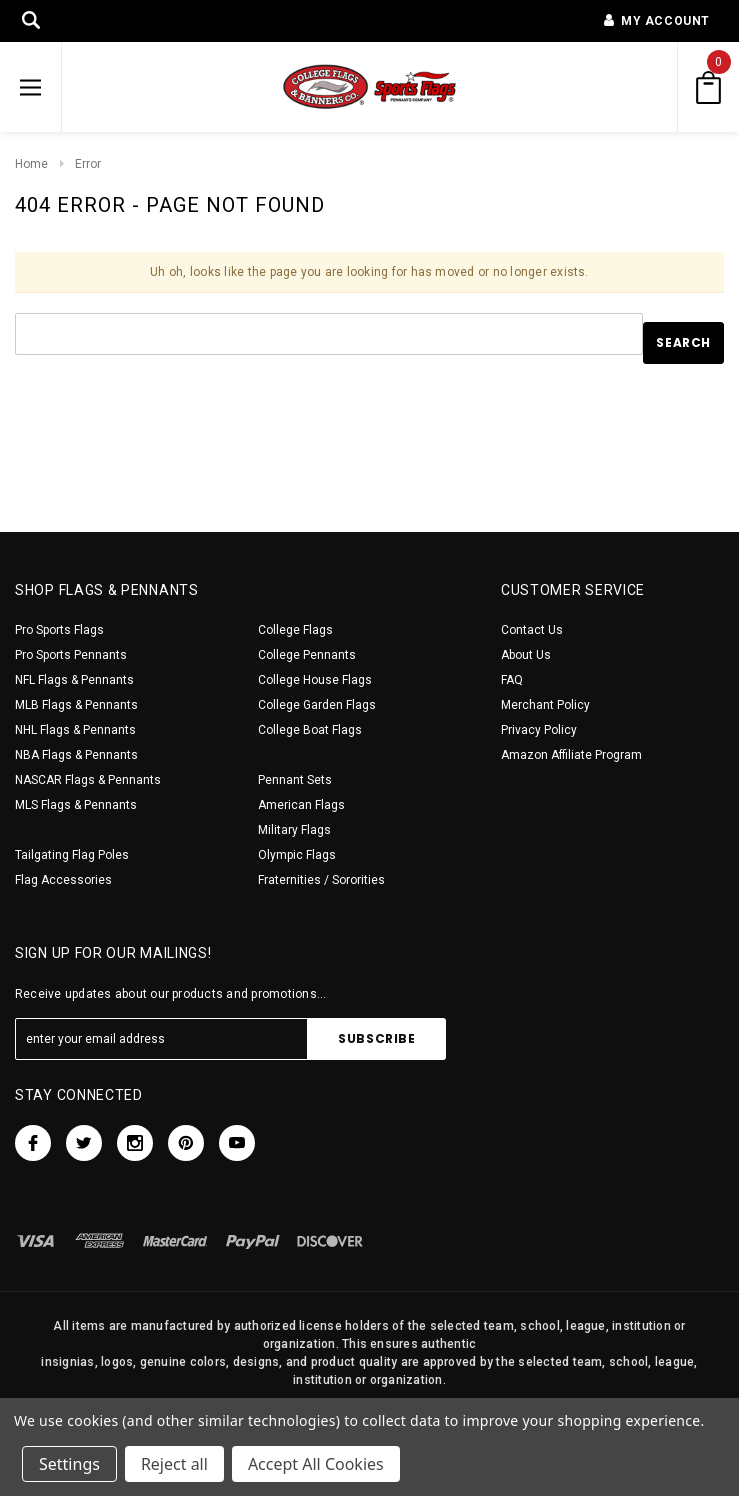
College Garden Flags (317, 705)
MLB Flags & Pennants (76, 705)
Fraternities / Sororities (321, 880)
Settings (69, 1464)
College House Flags (315, 680)
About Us (526, 655)
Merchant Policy (545, 705)
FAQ (512, 680)
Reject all (174, 1464)
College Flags (295, 630)
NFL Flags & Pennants (74, 680)
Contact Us (532, 630)
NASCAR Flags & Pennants (88, 780)
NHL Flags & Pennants (75, 730)
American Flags (301, 805)
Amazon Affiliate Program (571, 755)
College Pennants (307, 655)
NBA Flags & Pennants (76, 755)
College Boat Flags (310, 730)
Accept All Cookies (316, 1464)
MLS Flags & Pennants (76, 805)
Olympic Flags (297, 855)
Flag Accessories (63, 880)
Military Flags (294, 830)
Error (88, 164)
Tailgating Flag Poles (72, 855)
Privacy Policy (539, 730)
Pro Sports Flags (59, 630)
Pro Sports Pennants (71, 655)
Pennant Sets (295, 780)
